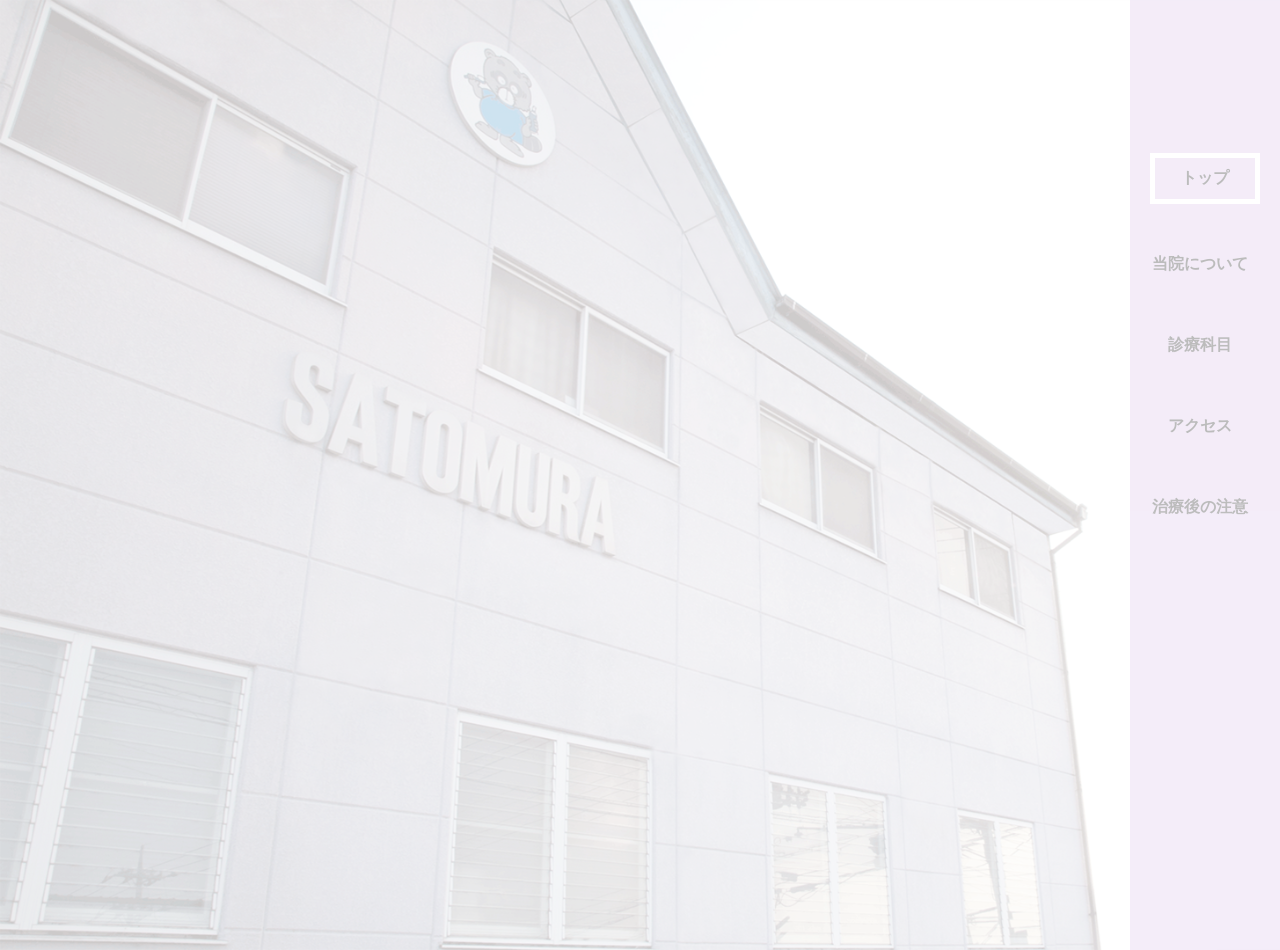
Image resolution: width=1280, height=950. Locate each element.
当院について (1200, 263)
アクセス (1200, 425)
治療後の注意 (1200, 506)
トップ (1205, 177)
